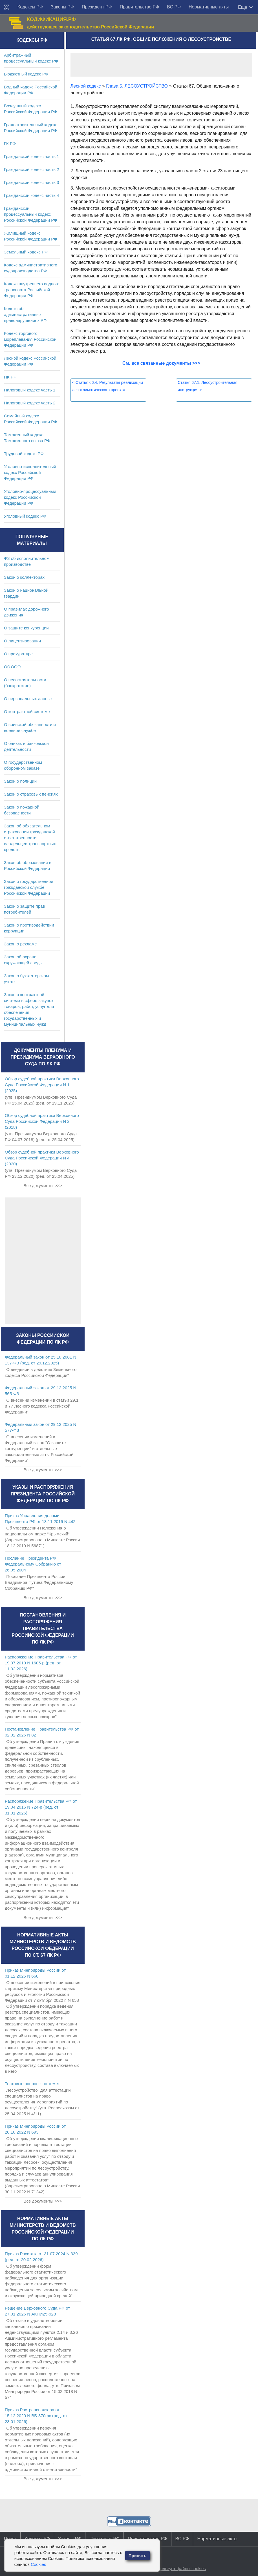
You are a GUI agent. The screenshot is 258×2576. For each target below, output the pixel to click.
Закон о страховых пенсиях (31, 794)
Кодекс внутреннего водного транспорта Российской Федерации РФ (31, 289)
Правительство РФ (139, 7)
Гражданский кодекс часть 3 (31, 182)
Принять (138, 2555)
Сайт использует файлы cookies (174, 2568)
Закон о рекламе (20, 943)
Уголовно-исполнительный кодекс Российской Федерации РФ (30, 472)
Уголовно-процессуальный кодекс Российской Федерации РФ (30, 497)
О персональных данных (28, 698)
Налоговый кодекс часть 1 (29, 390)
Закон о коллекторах (24, 577)
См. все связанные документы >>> (161, 363)
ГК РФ (10, 143)
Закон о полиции (20, 781)
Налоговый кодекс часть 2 (29, 402)
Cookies (38, 2564)
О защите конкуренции (26, 627)
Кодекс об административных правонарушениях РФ (25, 314)
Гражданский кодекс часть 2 (31, 169)
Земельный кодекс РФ (26, 252)
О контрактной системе (27, 711)
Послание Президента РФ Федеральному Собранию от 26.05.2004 (33, 1564)
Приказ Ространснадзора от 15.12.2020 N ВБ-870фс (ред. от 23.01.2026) (36, 2415)
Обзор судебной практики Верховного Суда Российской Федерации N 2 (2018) (42, 1121)
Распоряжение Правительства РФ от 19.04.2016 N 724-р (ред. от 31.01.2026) (41, 1807)
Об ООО (12, 666)
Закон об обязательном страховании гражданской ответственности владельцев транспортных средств (30, 837)
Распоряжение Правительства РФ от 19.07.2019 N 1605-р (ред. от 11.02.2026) (41, 1663)
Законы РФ (62, 7)
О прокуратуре (18, 653)
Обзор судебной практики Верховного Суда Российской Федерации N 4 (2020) (42, 1158)
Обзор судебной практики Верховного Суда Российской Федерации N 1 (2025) (42, 1084)
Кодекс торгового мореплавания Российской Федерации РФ (30, 339)
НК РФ (10, 377)
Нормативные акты (209, 7)
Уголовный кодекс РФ (25, 516)
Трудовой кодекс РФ (24, 453)
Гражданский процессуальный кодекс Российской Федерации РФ (30, 214)
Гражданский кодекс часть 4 (31, 195)
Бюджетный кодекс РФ (26, 74)
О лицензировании (22, 640)
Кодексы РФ (30, 7)
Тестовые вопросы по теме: (32, 2083)
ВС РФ (174, 7)
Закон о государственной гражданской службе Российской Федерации (28, 887)
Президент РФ (97, 7)
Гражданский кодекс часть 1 (31, 156)
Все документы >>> (42, 1185)
